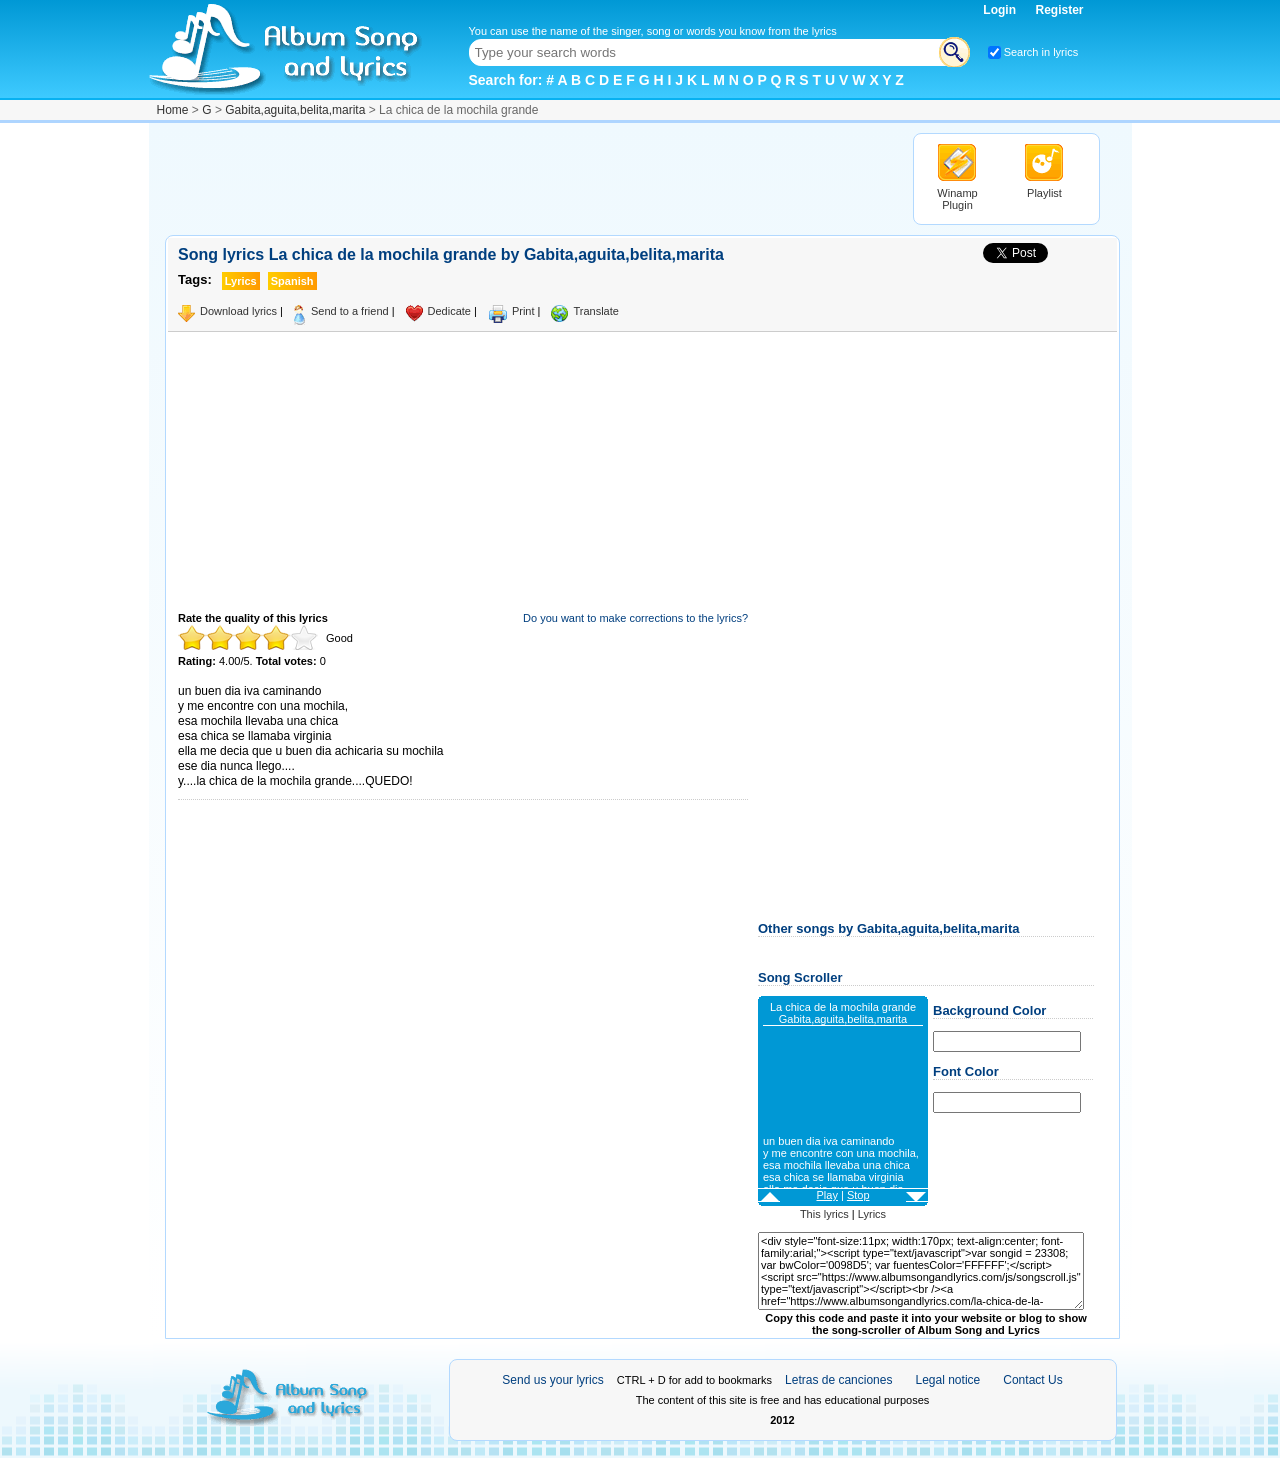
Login (1001, 10)
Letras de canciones (838, 1380)
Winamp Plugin (957, 199)
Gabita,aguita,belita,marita (295, 110)
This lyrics (824, 1214)
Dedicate (449, 311)
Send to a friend (350, 311)
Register (1059, 10)
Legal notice (948, 1380)
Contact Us (1032, 1380)
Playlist (1044, 193)
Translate (595, 311)
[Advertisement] (529, 178)
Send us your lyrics (552, 1380)
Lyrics (872, 1214)
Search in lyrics (1041, 52)
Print (523, 311)
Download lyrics (238, 311)
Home (173, 110)
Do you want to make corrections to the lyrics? (635, 618)
